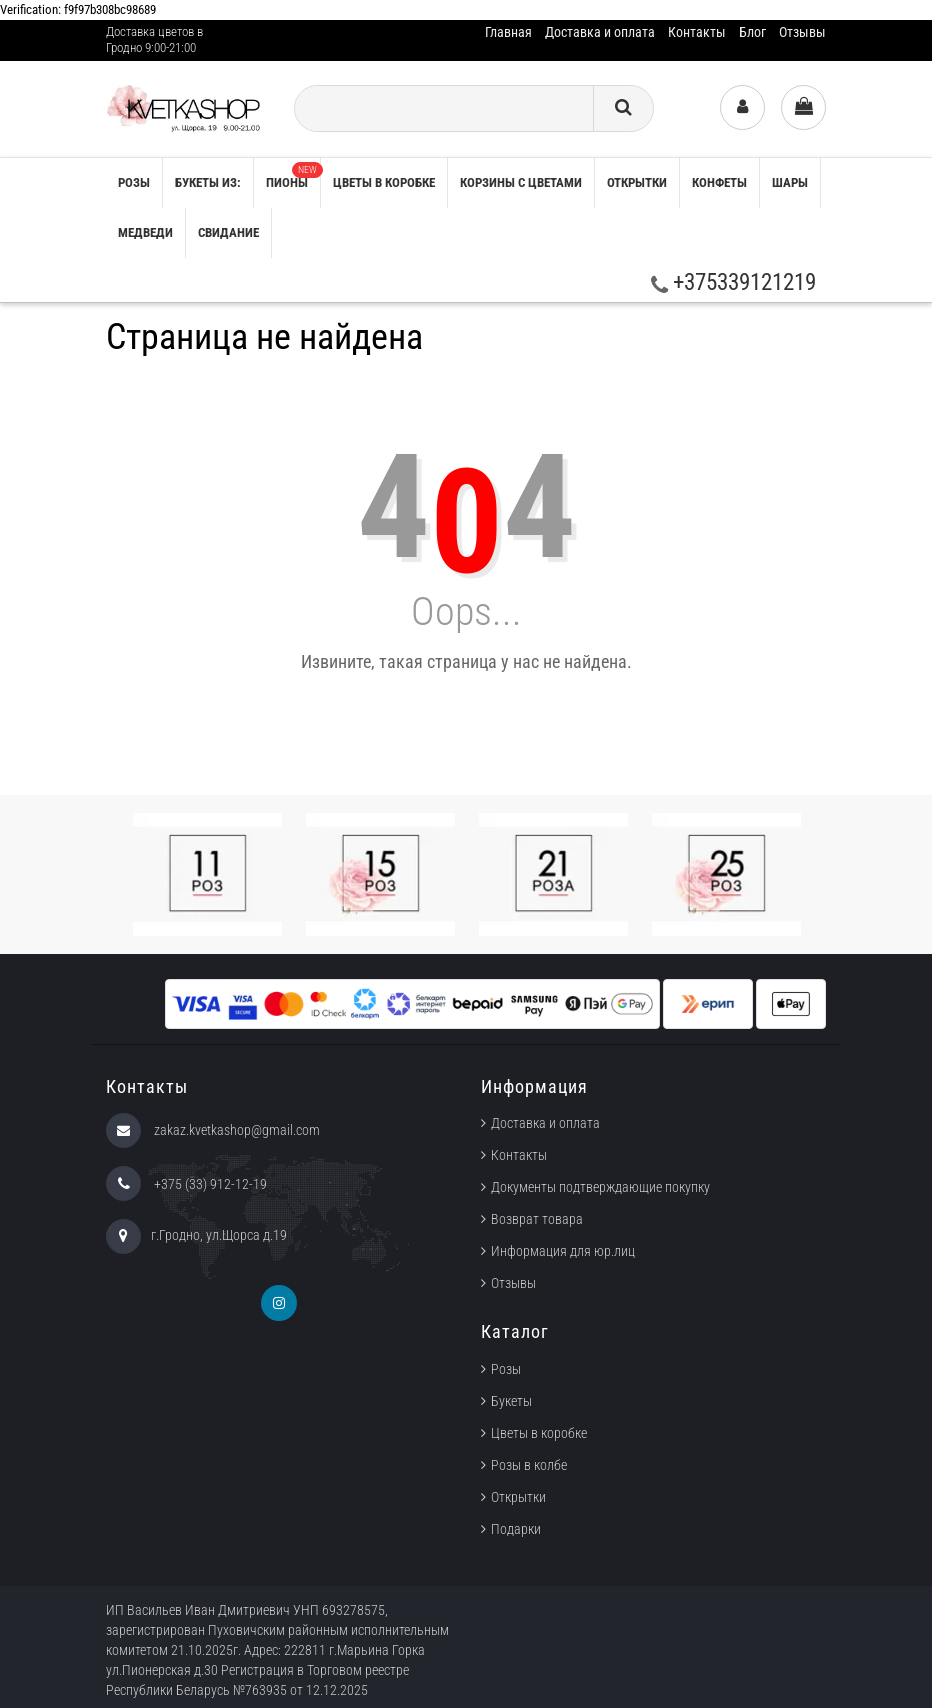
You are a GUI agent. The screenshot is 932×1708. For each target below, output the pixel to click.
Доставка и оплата (600, 32)
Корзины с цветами (521, 182)
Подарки (516, 1529)
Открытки (637, 182)
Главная (508, 32)
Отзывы (802, 32)
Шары (790, 182)
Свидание (228, 232)
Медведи (145, 232)
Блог (752, 32)
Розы (506, 1369)
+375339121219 (733, 282)
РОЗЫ (134, 182)
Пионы (293, 176)
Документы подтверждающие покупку (600, 1187)
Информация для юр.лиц (563, 1251)
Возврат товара (537, 1219)
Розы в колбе (529, 1465)
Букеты (511, 1401)
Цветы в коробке (384, 182)
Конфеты (719, 182)
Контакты (697, 32)
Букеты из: (208, 182)
